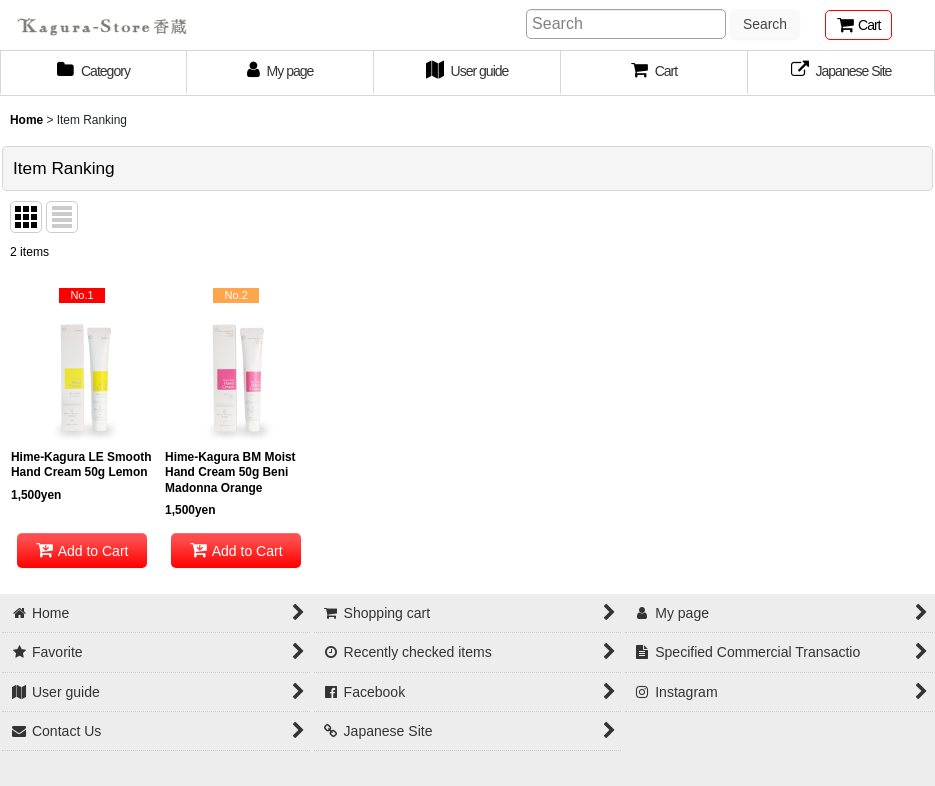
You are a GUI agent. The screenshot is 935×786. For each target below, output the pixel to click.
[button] (654, 73)
